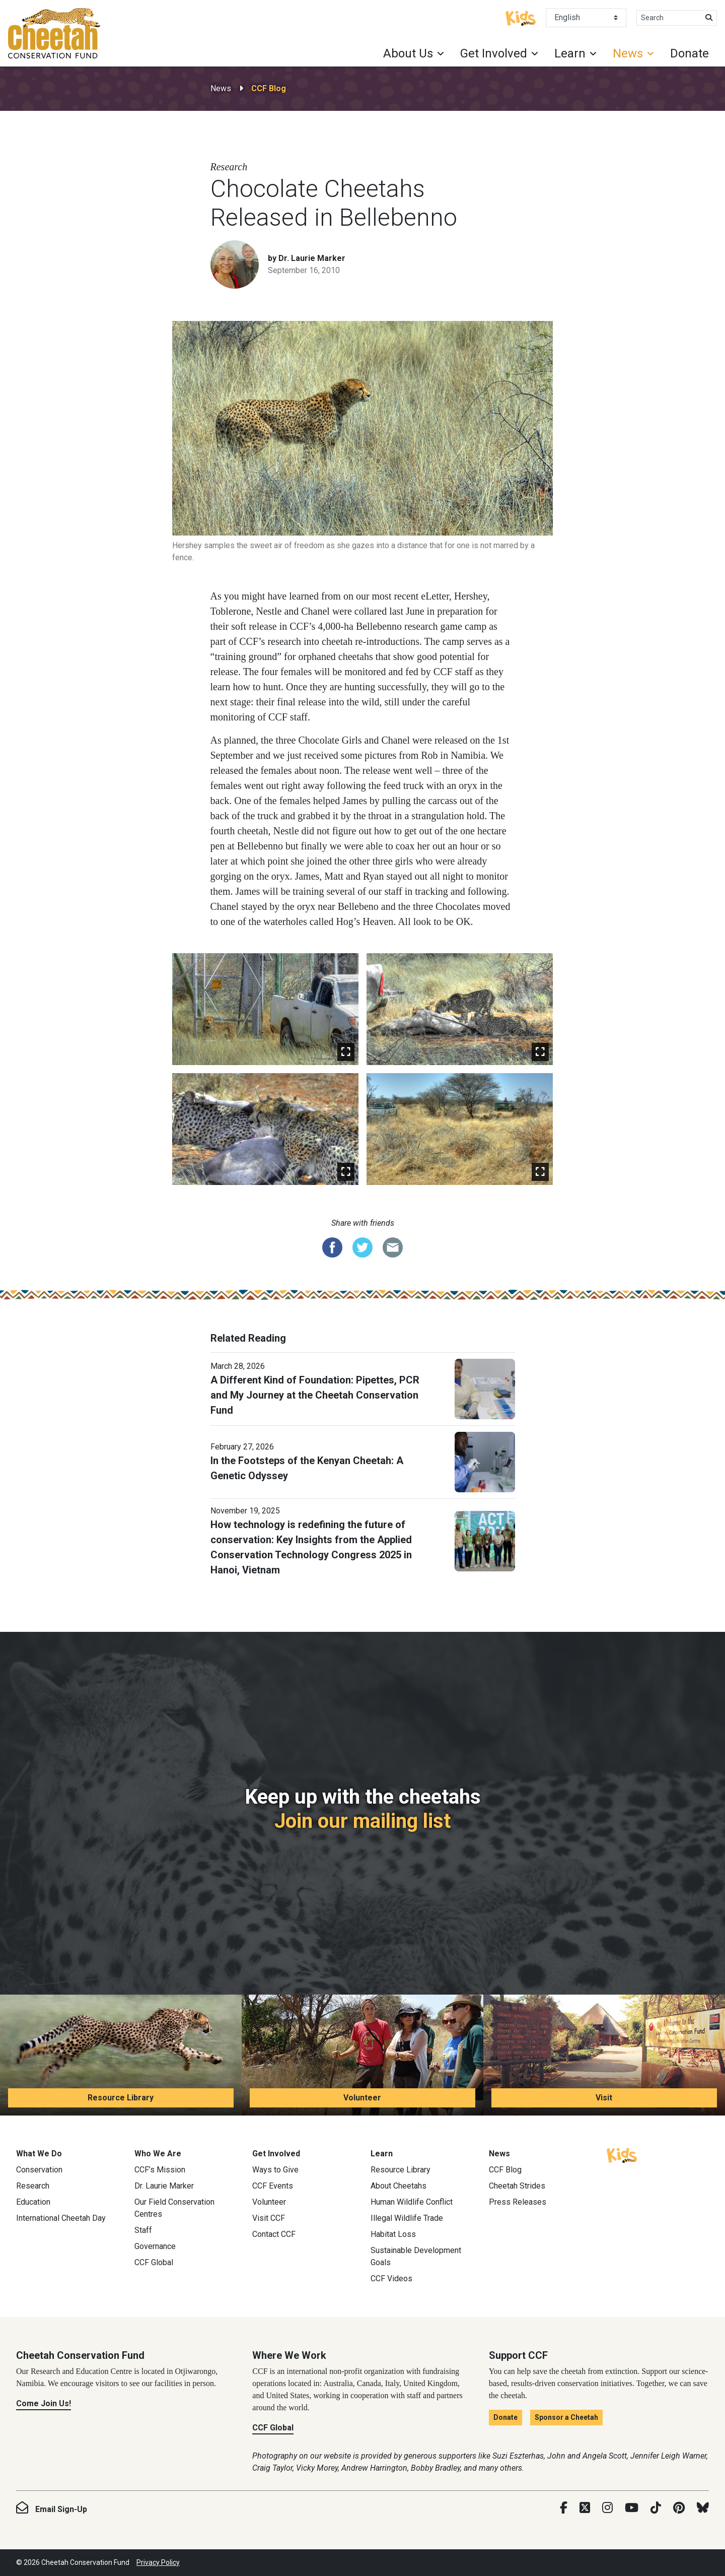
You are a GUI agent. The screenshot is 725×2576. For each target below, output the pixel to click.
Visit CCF (268, 2218)
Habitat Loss (393, 2234)
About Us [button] (408, 53)
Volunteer (362, 2097)
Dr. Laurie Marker (164, 2186)
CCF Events (272, 2186)
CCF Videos (391, 2278)
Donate (689, 53)
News (220, 88)
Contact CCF (274, 2234)
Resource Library (121, 2097)
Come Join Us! (43, 2403)
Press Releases (517, 2202)
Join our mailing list (362, 1821)
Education (33, 2202)
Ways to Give (275, 2169)
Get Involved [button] (493, 53)
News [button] (628, 53)
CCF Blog (268, 88)
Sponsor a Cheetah (566, 2417)
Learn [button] (570, 53)
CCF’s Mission (159, 2169)
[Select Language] (586, 17)
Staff (143, 2230)
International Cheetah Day (61, 2218)
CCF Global (153, 2262)
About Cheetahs (398, 2186)
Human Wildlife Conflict (412, 2202)
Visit (604, 2097)
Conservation (39, 2169)
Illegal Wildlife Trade (407, 2218)
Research (32, 2186)
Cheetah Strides (517, 2186)
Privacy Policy (158, 2562)
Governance (155, 2246)
